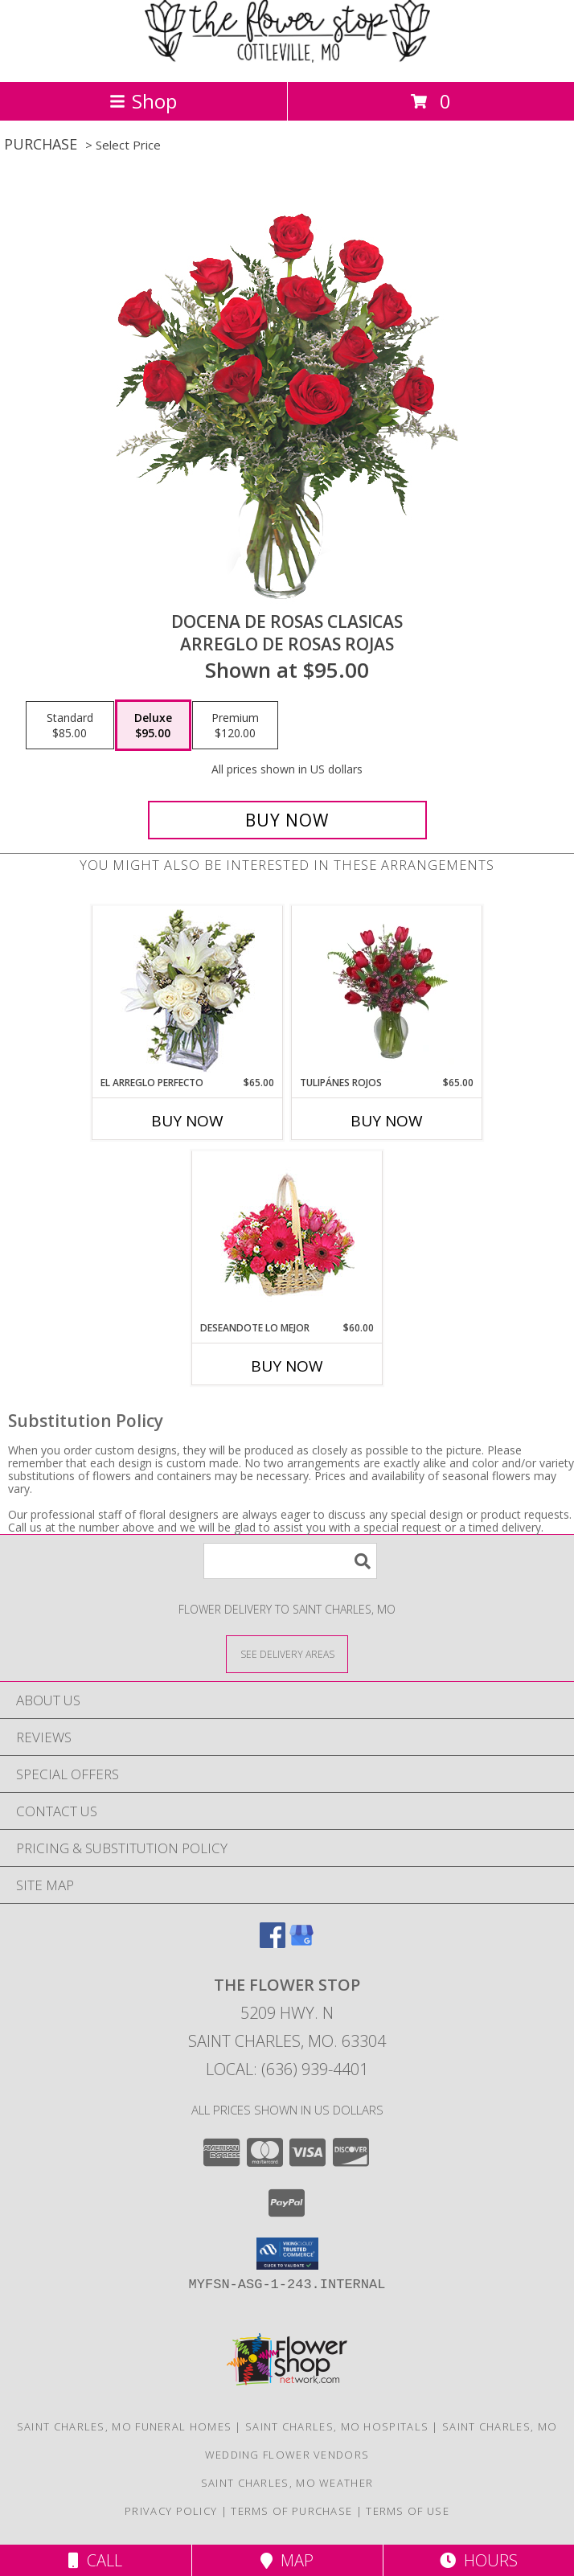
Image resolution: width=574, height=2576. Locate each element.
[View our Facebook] (272, 1943)
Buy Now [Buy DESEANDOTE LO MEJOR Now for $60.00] (287, 1366)
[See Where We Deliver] (287, 1653)
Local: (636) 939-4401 (287, 2069)
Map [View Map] (287, 2560)
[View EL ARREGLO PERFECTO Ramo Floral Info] (188, 991)
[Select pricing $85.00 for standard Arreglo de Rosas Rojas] (70, 725)
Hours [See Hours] (479, 2560)
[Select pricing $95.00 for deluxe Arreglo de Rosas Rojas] (153, 725)
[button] (287, 2254)
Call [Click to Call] (95, 2560)
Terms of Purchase (291, 2511)
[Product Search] (290, 1561)
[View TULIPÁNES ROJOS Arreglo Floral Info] (387, 991)
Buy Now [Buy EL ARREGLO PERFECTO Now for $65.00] (187, 1120)
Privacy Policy (171, 2511)
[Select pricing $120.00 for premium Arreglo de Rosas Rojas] (235, 725)
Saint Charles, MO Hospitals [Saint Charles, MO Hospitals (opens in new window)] (336, 2426)
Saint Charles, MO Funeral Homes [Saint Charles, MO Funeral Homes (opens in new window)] (124, 2426)
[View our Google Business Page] (301, 1943)
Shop (143, 101)
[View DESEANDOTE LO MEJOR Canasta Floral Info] (287, 1236)
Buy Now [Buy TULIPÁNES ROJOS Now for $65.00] (387, 1120)
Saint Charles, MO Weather (287, 2483)
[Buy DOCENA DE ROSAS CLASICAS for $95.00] (287, 820)
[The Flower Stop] (287, 58)
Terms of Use (407, 2511)
